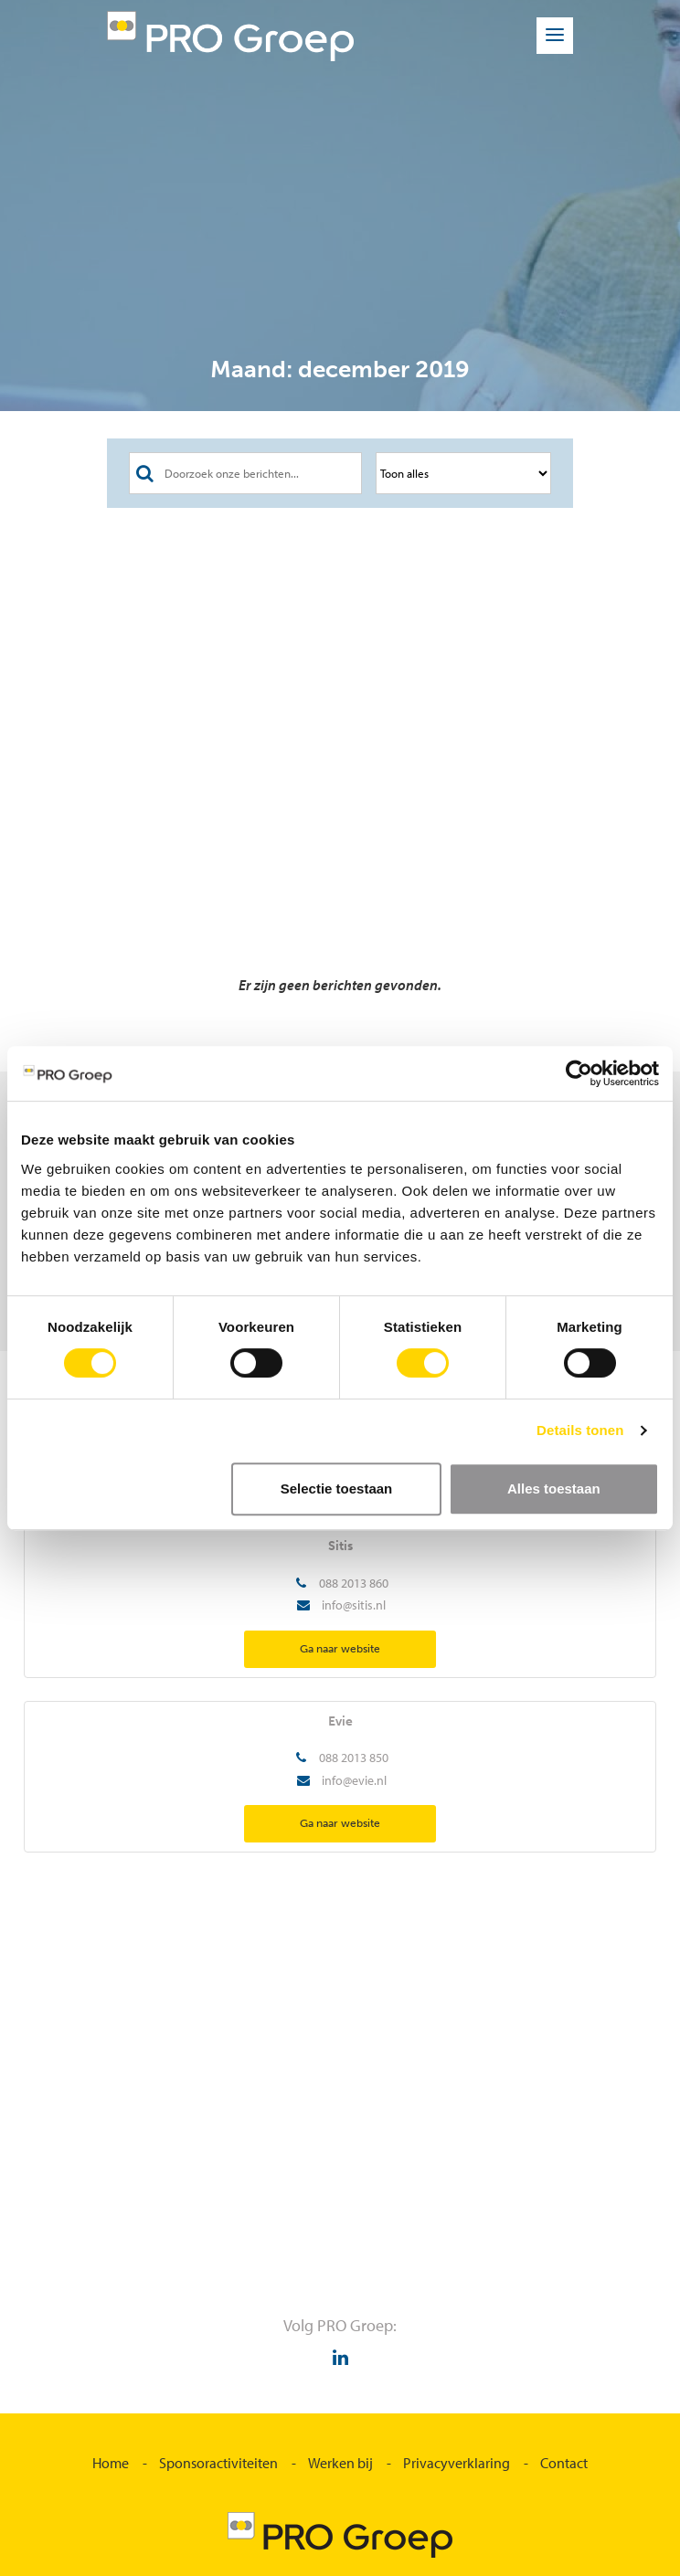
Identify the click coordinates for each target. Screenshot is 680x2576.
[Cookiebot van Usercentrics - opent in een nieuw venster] (579, 1073)
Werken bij (340, 2463)
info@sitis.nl (354, 1605)
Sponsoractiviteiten (218, 2463)
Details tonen (580, 1430)
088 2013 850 (353, 1757)
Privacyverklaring (456, 2463)
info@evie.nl (354, 1780)
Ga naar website (340, 1648)
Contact (564, 2463)
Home (110, 2463)
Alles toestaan (553, 1488)
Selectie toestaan (337, 1488)
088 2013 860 (353, 1583)
